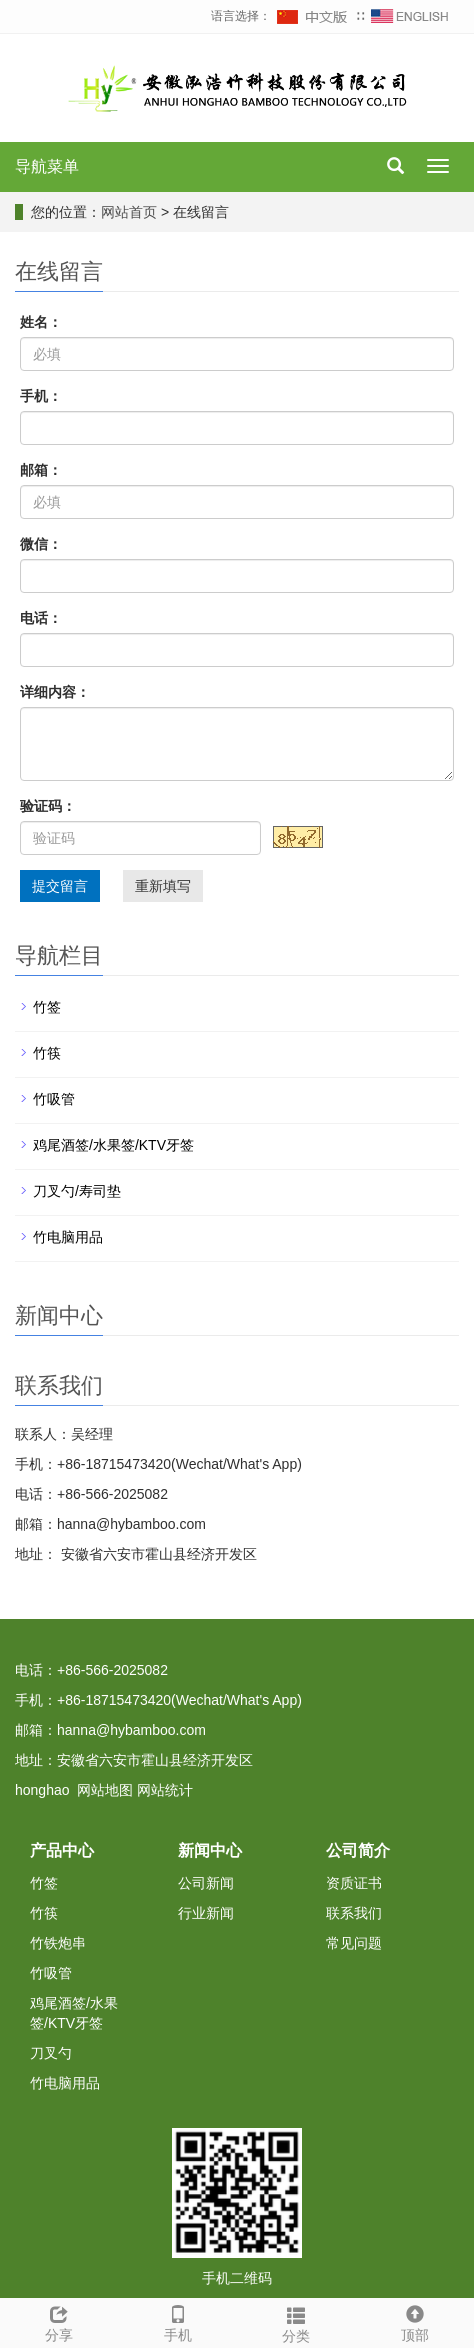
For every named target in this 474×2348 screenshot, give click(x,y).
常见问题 (354, 1943)
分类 (296, 2322)
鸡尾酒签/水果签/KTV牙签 (113, 1145)
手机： (41, 396)
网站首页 (129, 212)
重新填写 (163, 886)
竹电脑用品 (68, 1237)
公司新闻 (206, 1883)
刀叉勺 (51, 2053)
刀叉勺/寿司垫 (77, 1191)
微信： (41, 544)
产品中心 (62, 1850)
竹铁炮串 (58, 1943)
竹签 (47, 1007)
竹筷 (47, 1053)
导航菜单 (47, 166)
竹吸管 (54, 1099)
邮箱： (41, 470)
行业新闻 (206, 1913)
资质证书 (354, 1883)
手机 (178, 2321)
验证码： (48, 806)
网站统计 (165, 1790)
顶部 (415, 2321)
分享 (59, 2321)
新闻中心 (210, 1850)
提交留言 (60, 886)
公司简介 (358, 1850)
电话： (41, 618)
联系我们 (354, 1913)
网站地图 (105, 1790)
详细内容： (55, 692)
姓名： (41, 322)
